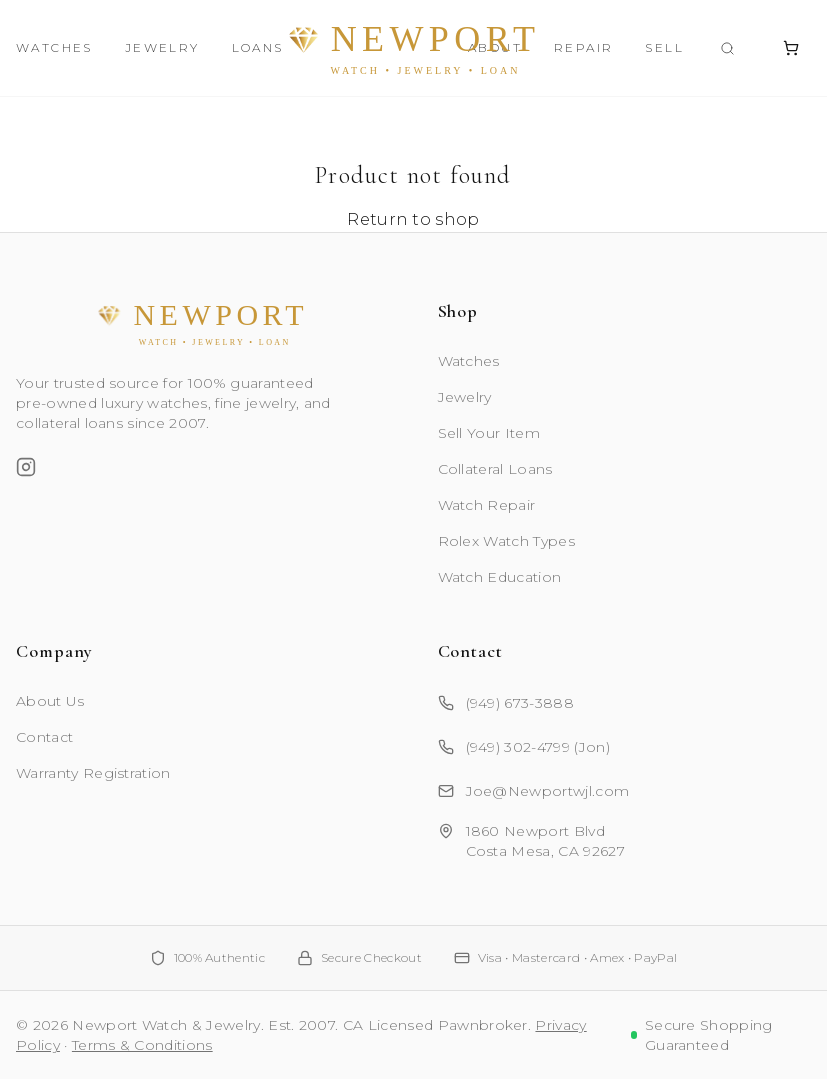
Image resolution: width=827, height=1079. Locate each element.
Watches (54, 47)
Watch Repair (487, 505)
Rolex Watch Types (506, 541)
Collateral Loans (495, 469)
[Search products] (727, 48)
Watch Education (500, 577)
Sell (664, 47)
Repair (583, 47)
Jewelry (162, 47)
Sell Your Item (489, 433)
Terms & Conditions (142, 1045)
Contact (44, 737)
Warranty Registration (93, 773)
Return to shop (413, 219)
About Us (50, 701)
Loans (258, 47)
